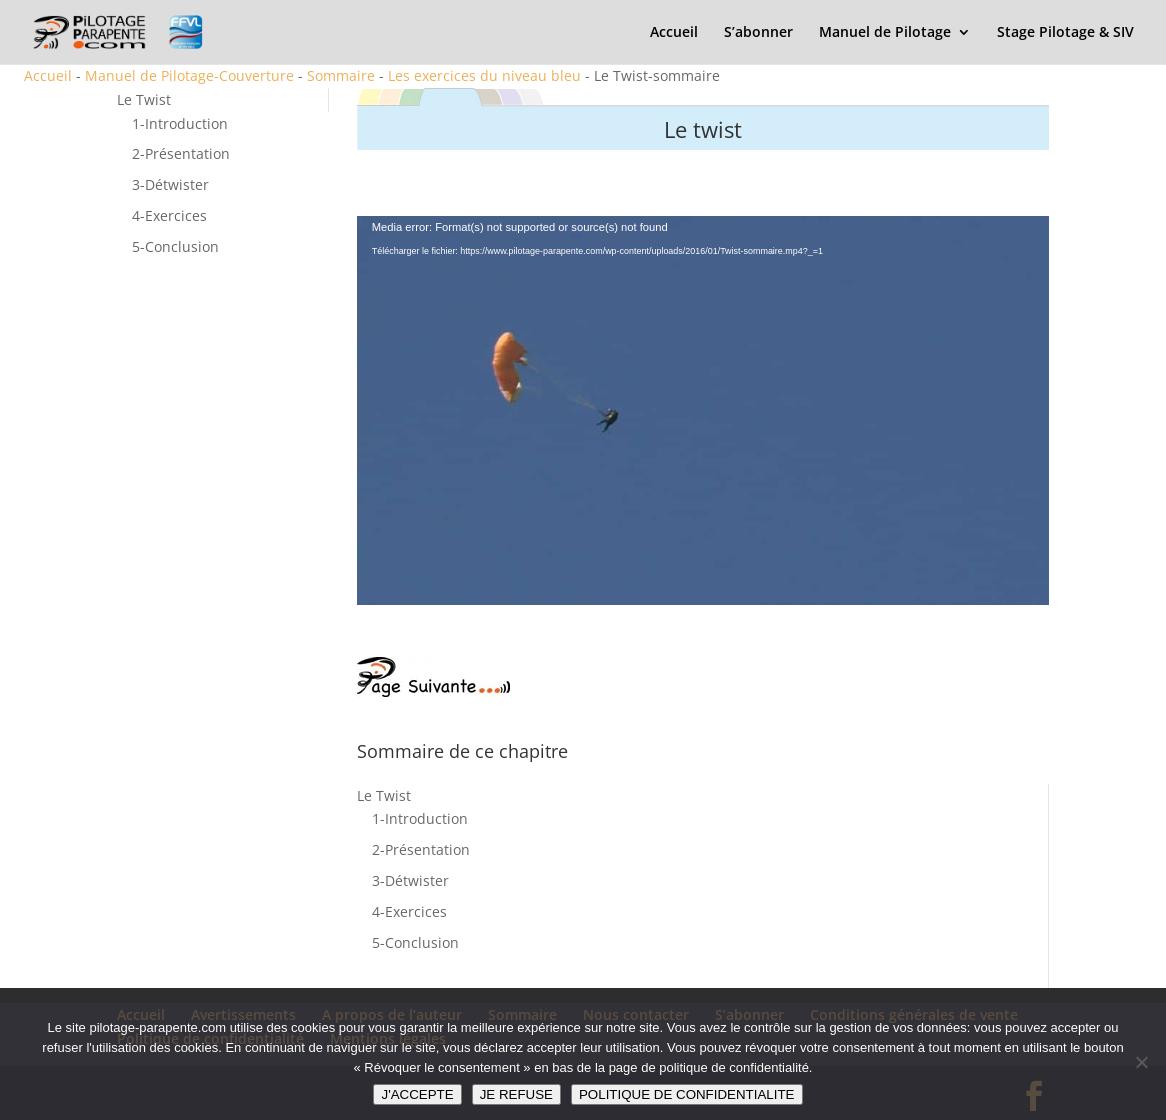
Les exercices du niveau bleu (484, 75)
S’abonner (758, 33)
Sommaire (341, 75)
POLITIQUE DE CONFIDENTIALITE (687, 1094)
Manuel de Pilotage (885, 33)
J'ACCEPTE (417, 1094)
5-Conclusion (175, 246)
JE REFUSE (516, 1094)
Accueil (674, 33)
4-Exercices (169, 215)
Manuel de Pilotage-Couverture (189, 75)
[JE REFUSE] (1141, 1062)
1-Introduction (180, 123)
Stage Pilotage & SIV (1065, 33)
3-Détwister (170, 184)
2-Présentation (181, 153)
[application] (703, 411)
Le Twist (144, 99)
